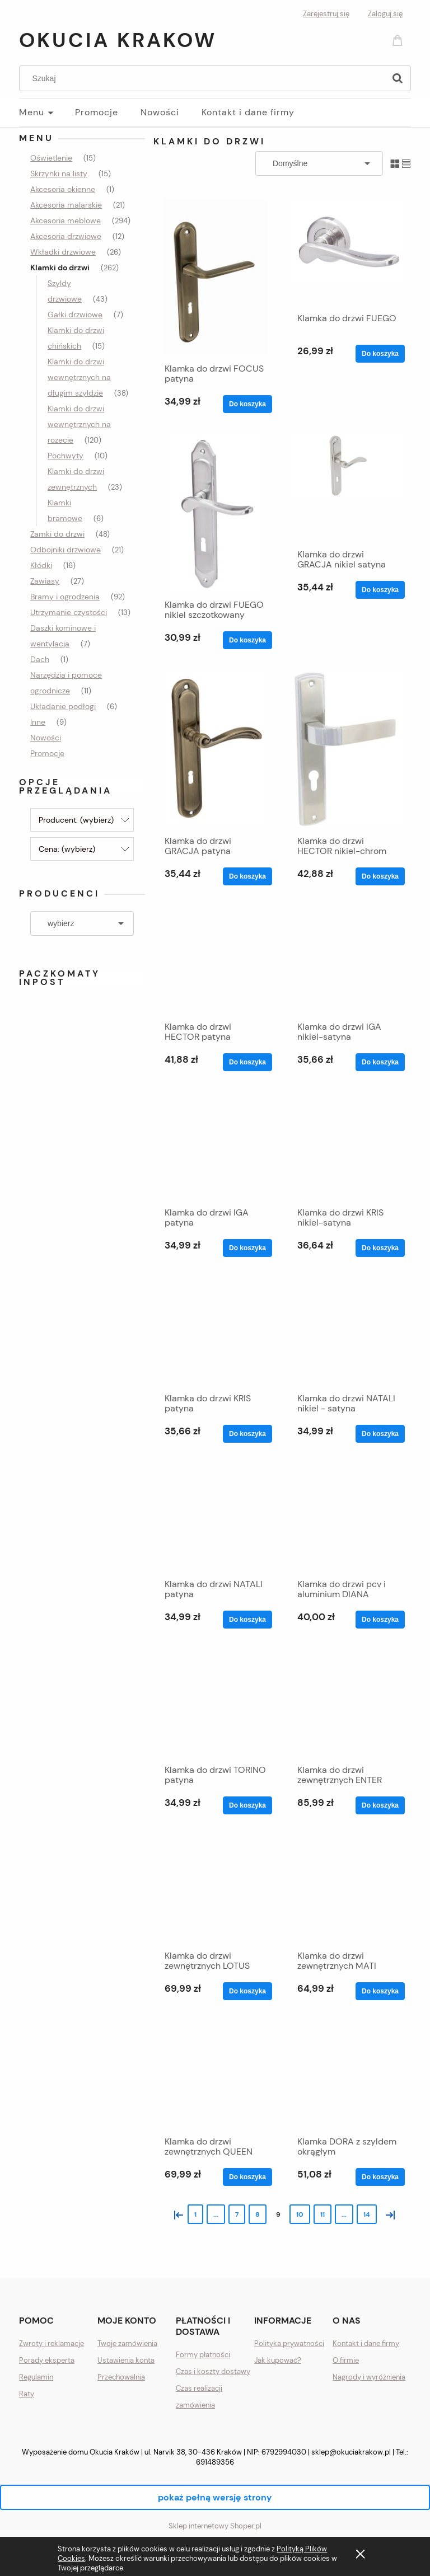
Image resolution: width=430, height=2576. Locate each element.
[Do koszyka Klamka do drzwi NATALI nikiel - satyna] (380, 1434)
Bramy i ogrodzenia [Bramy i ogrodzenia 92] (65, 597)
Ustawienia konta (126, 2360)
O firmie (346, 2360)
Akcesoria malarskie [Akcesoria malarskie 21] (66, 205)
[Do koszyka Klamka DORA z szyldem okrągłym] (380, 2177)
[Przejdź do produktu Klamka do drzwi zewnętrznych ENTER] (348, 1703)
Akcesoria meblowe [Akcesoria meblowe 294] (65, 220)
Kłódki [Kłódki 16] (41, 565)
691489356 (215, 2462)
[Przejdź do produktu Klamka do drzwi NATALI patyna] (215, 1517)
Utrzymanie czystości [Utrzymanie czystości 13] (68, 612)
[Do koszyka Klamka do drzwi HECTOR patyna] (247, 1062)
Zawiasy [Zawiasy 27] (44, 581)
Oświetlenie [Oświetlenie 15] (51, 158)
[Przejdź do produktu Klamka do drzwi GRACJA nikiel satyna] (348, 487)
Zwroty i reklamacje (51, 2343)
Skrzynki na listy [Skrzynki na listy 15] (58, 173)
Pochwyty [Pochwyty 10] (65, 456)
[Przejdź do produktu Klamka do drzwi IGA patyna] (215, 1145)
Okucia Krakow (118, 40)
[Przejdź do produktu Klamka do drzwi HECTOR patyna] (215, 960)
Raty (26, 2394)
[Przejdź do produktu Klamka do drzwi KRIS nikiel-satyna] (348, 1145)
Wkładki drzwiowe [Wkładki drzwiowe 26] (63, 252)
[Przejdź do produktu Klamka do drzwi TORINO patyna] (215, 1703)
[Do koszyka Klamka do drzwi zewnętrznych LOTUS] (247, 1991)
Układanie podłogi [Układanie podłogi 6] (63, 706)
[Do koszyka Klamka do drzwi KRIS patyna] (247, 1434)
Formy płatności (203, 2354)
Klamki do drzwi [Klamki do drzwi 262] (60, 267)
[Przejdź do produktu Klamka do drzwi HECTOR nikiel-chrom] (348, 748)
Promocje (47, 753)
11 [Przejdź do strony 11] (322, 2214)
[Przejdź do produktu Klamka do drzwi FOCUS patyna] (215, 276)
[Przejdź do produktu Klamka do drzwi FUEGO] (348, 251)
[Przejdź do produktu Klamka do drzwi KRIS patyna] (215, 1331)
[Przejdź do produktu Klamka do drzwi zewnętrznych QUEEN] (215, 2074)
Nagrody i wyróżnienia (369, 2377)
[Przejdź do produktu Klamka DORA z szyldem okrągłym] (348, 2074)
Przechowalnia (121, 2377)
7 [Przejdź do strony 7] (237, 2214)
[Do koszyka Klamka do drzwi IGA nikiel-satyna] (380, 1062)
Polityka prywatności (289, 2343)
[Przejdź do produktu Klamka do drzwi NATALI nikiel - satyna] (348, 1331)
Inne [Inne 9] (37, 722)
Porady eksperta (46, 2360)
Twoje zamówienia (127, 2343)
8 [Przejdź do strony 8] (257, 2214)
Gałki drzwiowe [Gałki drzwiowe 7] (75, 314)
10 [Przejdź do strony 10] (299, 2214)
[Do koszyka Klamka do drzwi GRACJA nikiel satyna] (380, 590)
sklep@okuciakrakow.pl (351, 2452)
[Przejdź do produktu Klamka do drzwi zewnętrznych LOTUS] (215, 1889)
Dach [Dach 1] (39, 659)
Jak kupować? (277, 2360)
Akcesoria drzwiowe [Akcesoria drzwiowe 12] (65, 236)
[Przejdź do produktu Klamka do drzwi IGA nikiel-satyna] (348, 960)
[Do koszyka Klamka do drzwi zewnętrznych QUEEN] (247, 2177)
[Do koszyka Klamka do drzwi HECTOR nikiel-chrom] (380, 876)
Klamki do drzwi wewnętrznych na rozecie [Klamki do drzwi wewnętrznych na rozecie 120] (79, 424)
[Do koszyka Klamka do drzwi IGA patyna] (247, 1248)
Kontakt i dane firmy (366, 2343)
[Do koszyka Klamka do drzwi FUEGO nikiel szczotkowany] (247, 640)
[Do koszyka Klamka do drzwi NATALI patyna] (247, 1620)
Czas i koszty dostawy (213, 2371)
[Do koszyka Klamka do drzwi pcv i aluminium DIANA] (380, 1620)
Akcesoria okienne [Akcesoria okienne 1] (62, 189)
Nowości (45, 738)
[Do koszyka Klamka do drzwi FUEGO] (380, 354)
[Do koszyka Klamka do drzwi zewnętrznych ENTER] (380, 1805)
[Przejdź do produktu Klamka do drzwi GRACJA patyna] (215, 748)
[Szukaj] (397, 78)
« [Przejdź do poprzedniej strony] (176, 2214)
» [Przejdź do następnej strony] (388, 2214)
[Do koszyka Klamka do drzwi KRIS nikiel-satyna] (380, 1248)
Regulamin (36, 2377)
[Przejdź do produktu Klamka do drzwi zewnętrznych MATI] (348, 1889)
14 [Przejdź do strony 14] (366, 2214)
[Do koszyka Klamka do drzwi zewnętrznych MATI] (380, 1991)
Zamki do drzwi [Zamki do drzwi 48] (57, 534)
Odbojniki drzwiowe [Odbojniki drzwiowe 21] (65, 550)
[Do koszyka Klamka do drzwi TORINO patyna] (247, 1805)
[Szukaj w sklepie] (204, 78)
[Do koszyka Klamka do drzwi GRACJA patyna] (247, 876)
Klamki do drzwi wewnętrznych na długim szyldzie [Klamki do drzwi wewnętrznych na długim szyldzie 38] (79, 377)
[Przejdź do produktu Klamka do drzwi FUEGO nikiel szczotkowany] (215, 512)
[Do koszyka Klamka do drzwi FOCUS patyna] (247, 404)
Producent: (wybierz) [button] (76, 820)
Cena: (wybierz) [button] (67, 849)
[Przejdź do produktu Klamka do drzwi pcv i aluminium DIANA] (348, 1517)
